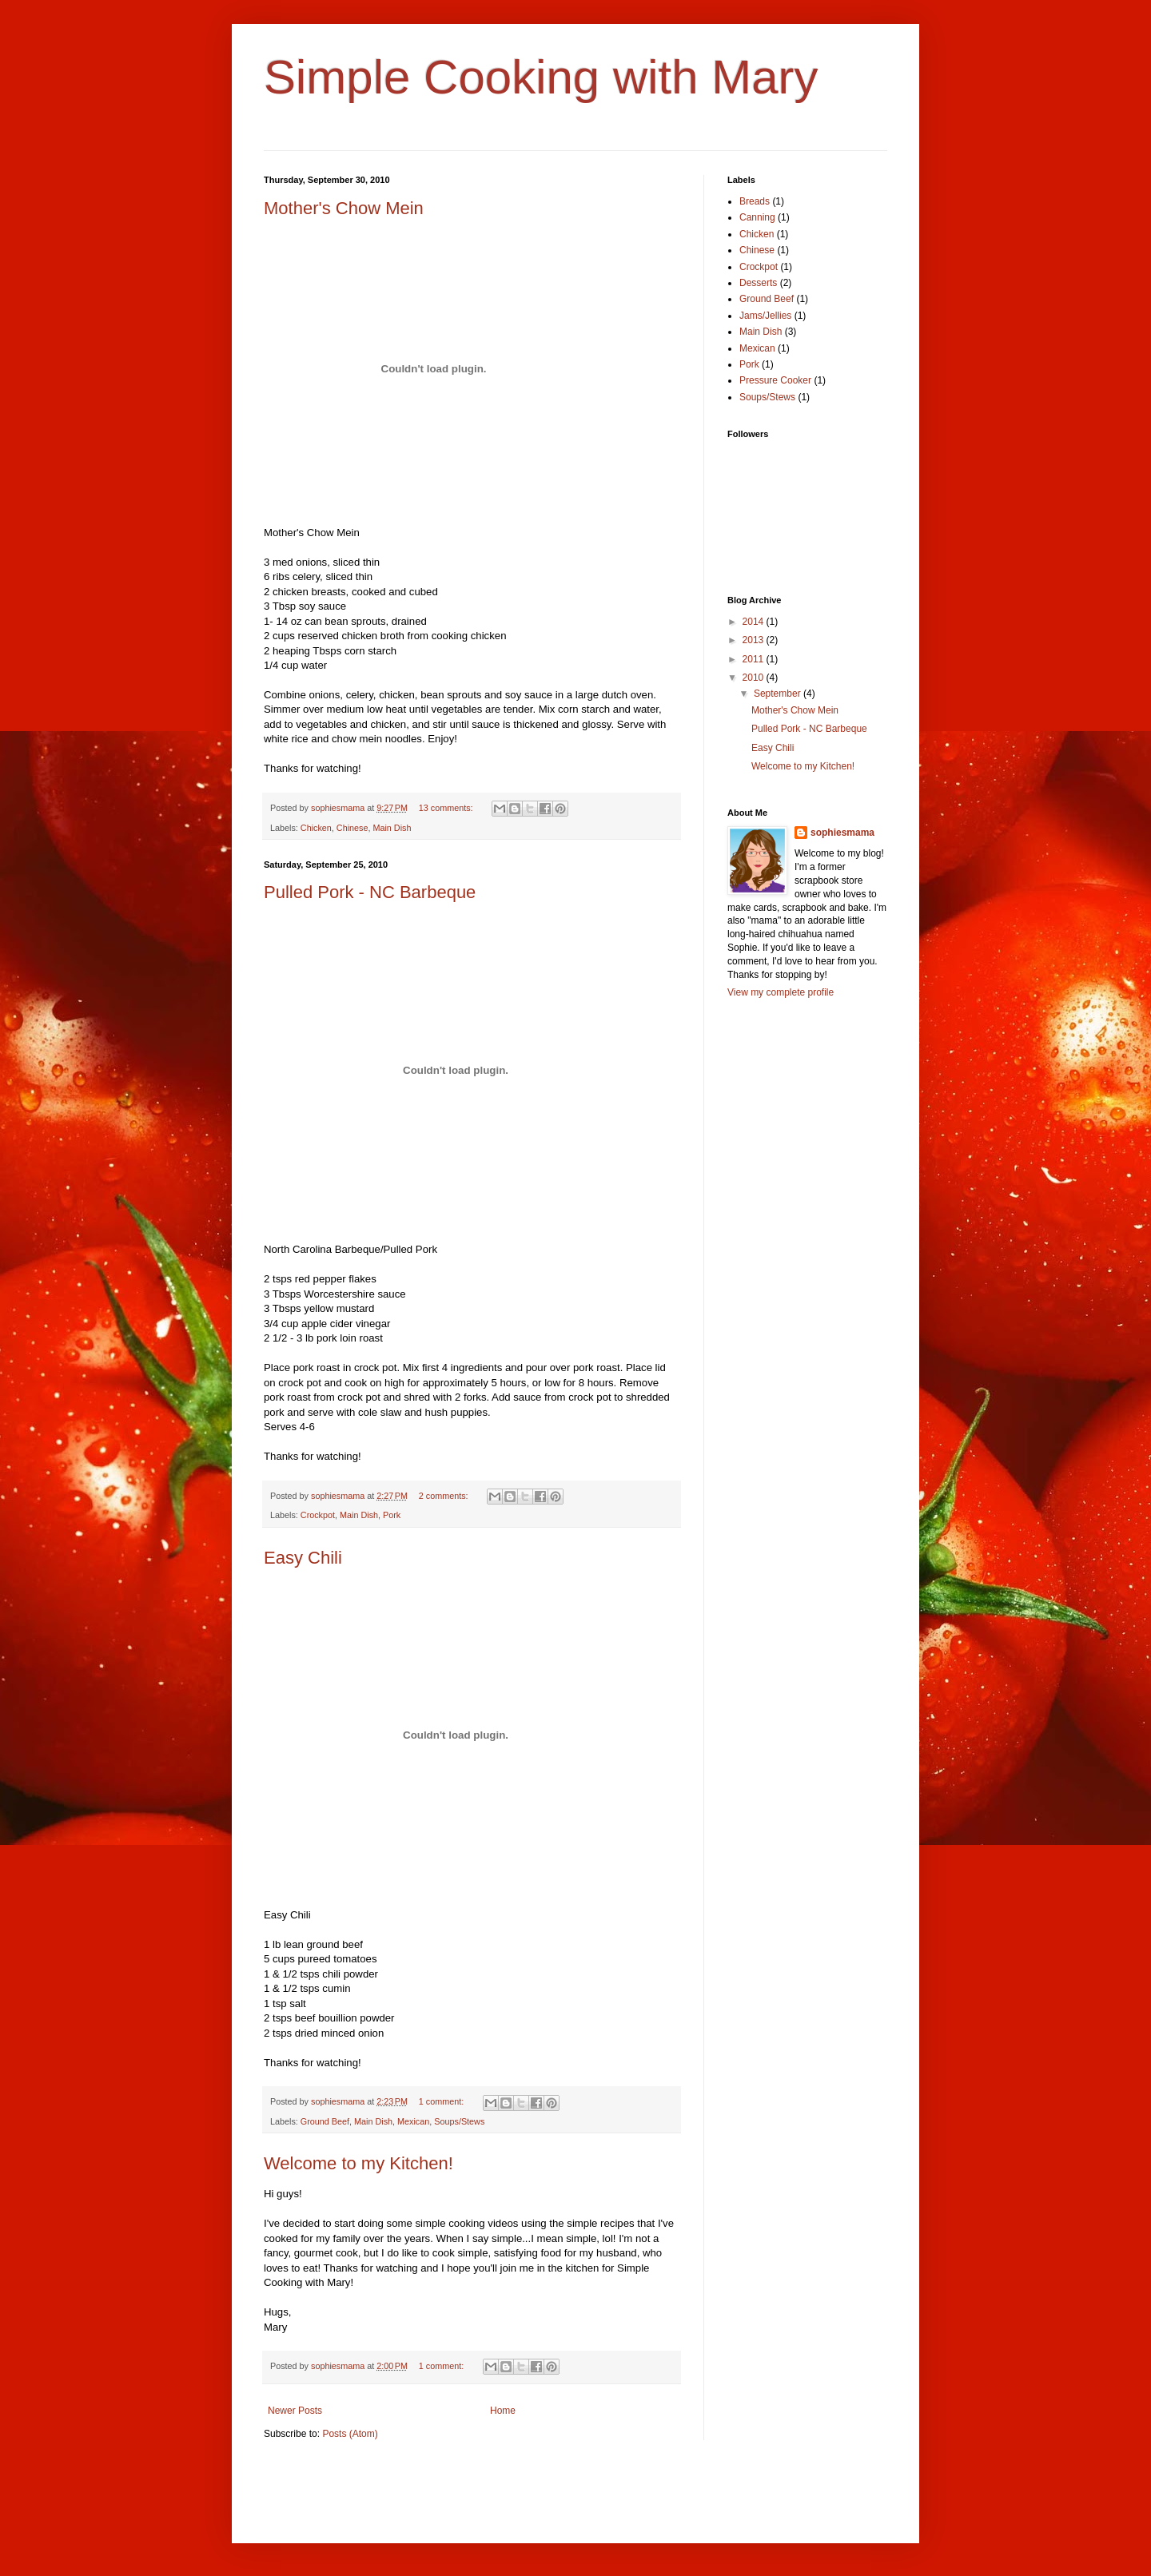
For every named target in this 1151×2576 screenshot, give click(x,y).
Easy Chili (303, 1558)
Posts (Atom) (349, 2433)
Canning (757, 217)
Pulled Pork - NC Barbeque (370, 892)
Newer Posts (295, 2410)
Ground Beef (325, 2121)
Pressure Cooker (775, 380)
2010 (755, 677)
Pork (391, 1515)
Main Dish (391, 828)
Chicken (316, 828)
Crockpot (318, 1515)
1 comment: (442, 2101)
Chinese (352, 828)
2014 (755, 621)
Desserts (758, 282)
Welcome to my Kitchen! (358, 2163)
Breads (754, 201)
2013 (755, 640)
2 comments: (445, 1496)
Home (503, 2410)
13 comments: (447, 808)
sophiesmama (842, 832)
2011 (755, 659)
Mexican (413, 2121)
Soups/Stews (459, 2121)
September (778, 693)
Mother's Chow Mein (344, 208)
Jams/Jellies (765, 315)
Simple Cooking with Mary (541, 77)
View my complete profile (780, 992)
